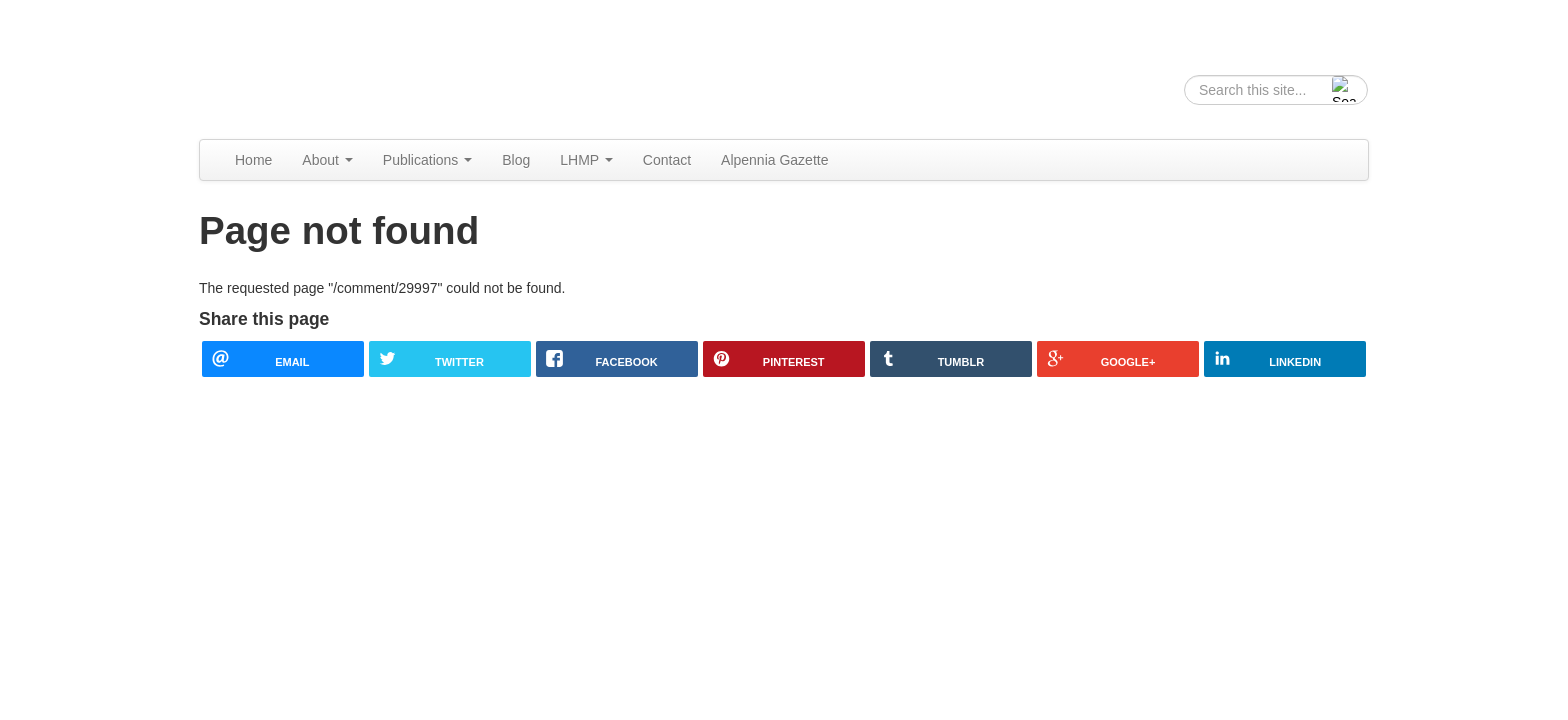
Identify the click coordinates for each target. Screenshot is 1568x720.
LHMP (586, 160)
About (327, 160)
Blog (516, 160)
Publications (427, 160)
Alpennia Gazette (774, 160)
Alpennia (302, 66)
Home (253, 160)
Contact (667, 160)
